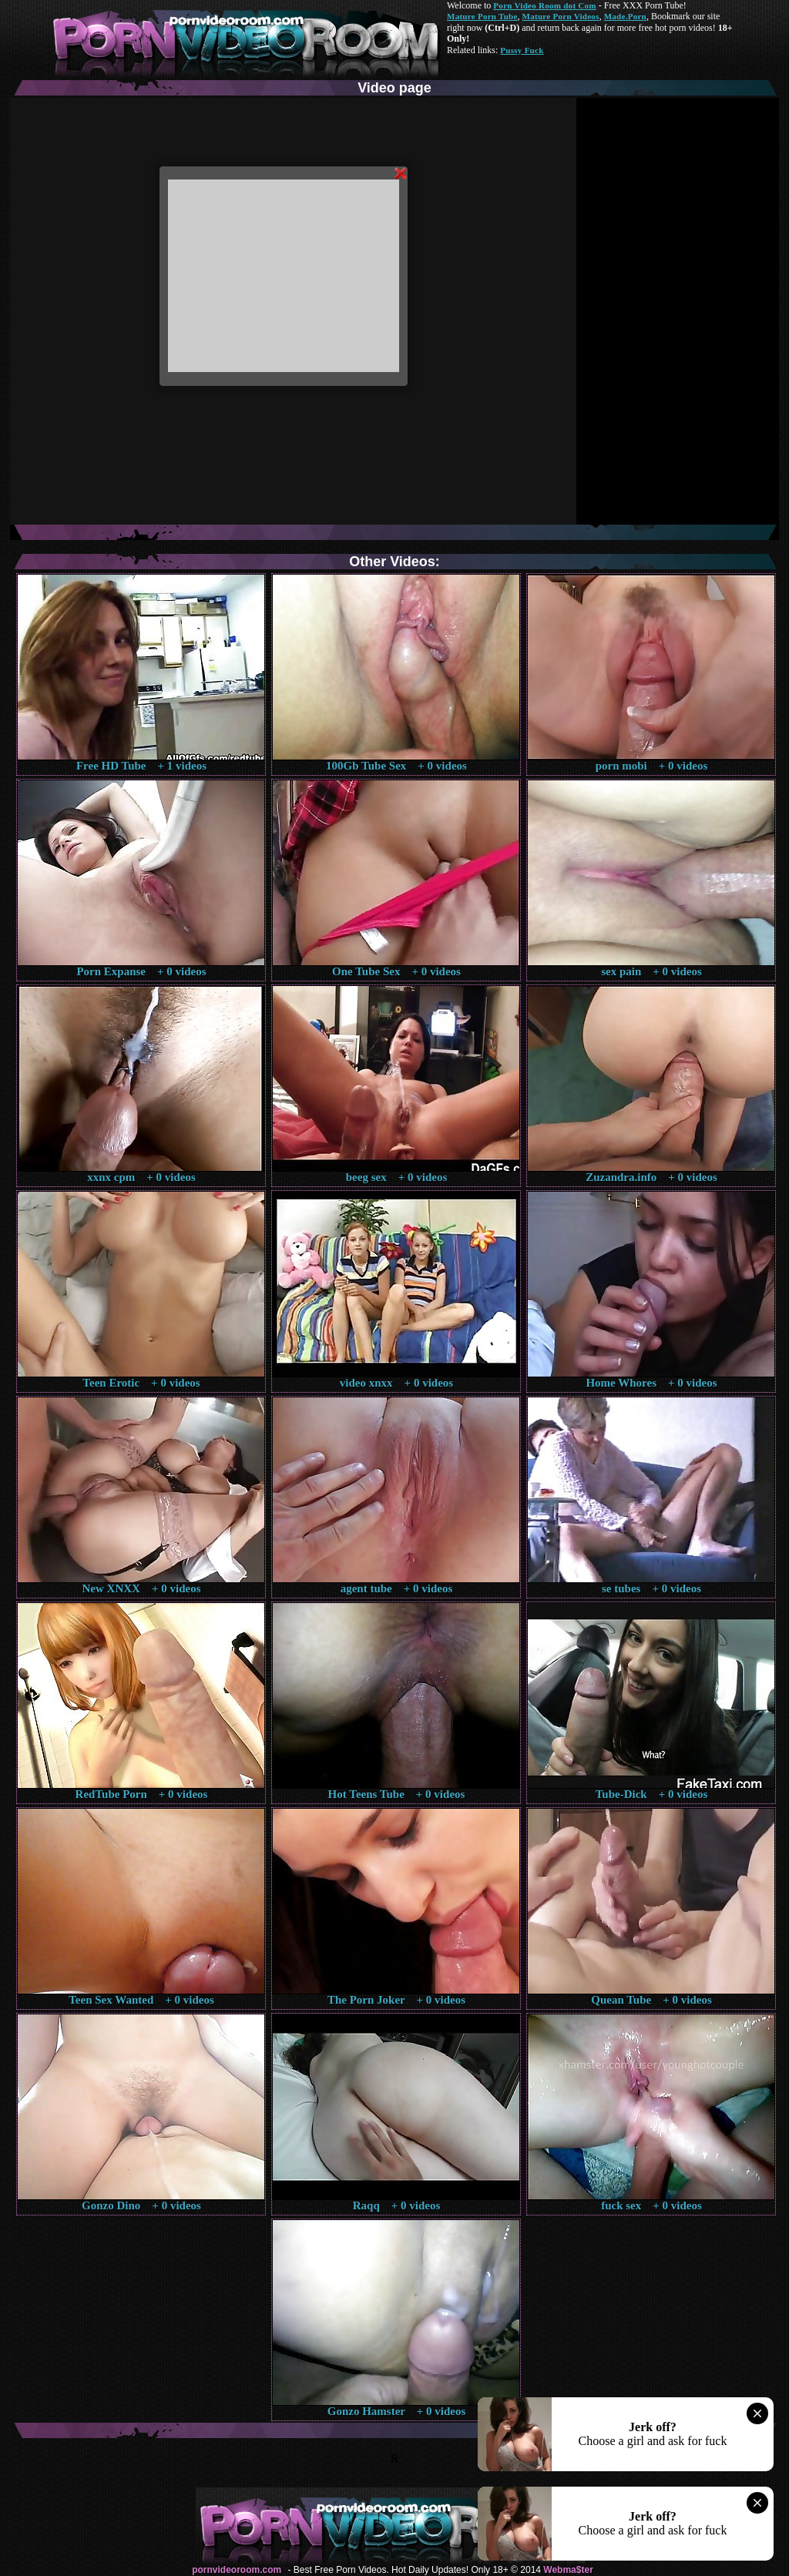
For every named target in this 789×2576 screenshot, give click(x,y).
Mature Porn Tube (482, 16)
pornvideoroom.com (236, 2569)
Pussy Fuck (521, 50)
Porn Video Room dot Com (544, 5)
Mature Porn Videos (560, 16)
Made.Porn (625, 16)
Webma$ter (568, 2569)
